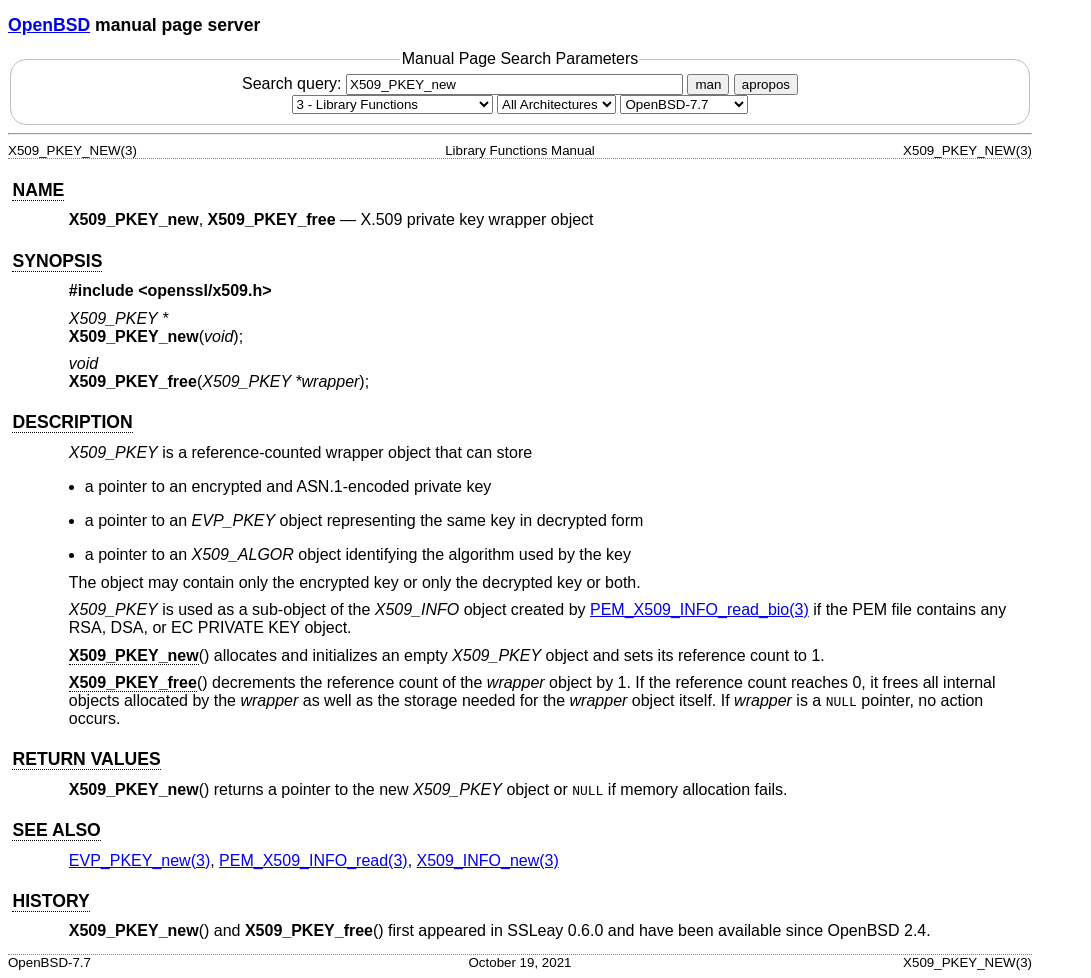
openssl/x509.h (205, 290)
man (708, 84)
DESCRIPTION (72, 422)
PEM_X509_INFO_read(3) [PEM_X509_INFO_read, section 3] (313, 860)
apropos (766, 84)
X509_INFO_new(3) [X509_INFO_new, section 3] (488, 860)
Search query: (465, 83)
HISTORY (50, 901)
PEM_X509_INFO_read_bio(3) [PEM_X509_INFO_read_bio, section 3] (699, 609)
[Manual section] (392, 104)
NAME (38, 190)
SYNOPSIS (57, 261)
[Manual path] (684, 104)
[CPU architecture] (556, 104)
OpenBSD (49, 25)
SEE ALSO (56, 830)
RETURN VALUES (86, 759)
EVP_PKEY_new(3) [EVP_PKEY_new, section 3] (139, 860)
